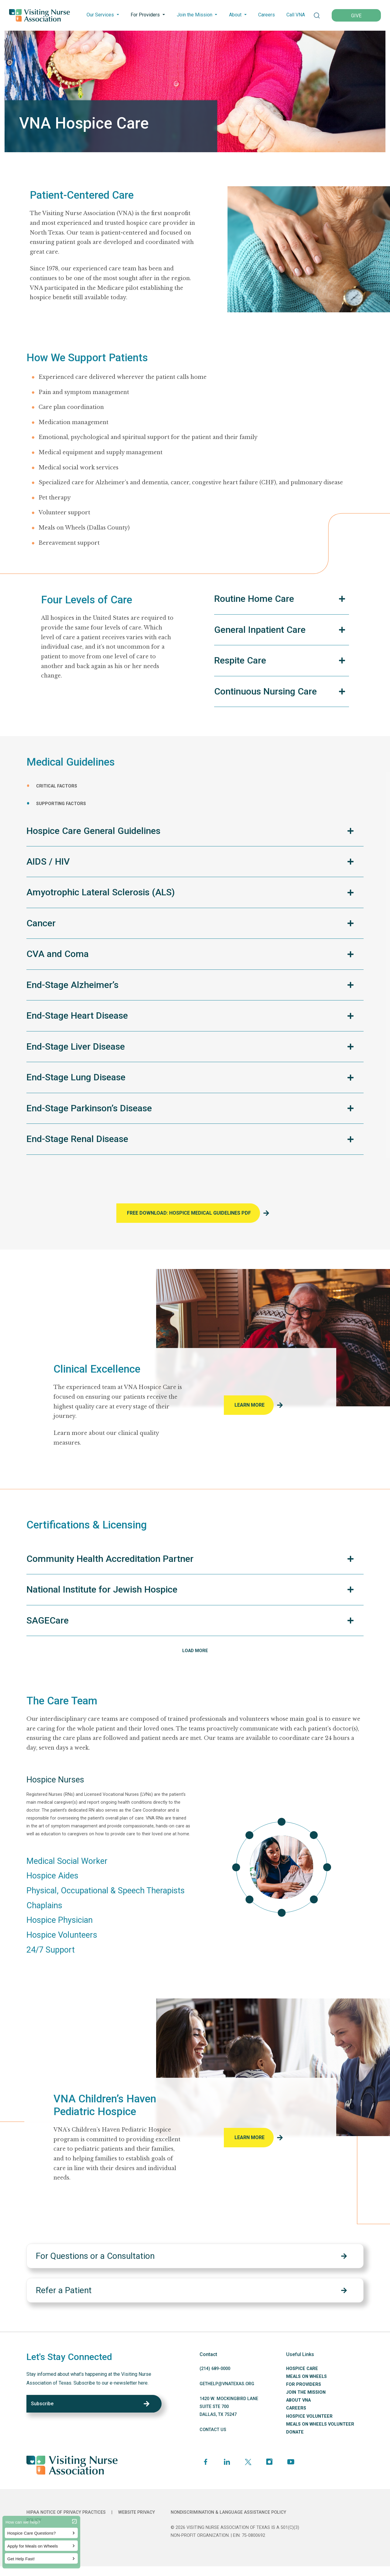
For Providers (145, 15)
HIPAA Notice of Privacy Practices (66, 2512)
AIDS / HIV (48, 861)
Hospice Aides (52, 1876)
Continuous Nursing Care (265, 691)
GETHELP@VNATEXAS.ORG (227, 2383)
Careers (266, 15)
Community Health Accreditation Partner (109, 1558)
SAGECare (47, 1620)
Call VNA (295, 15)
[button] (317, 15)
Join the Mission (194, 15)
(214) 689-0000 (215, 2368)
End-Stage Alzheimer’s (72, 984)
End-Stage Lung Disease (75, 1077)
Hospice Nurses (55, 1780)
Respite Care (240, 660)
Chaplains (44, 1905)
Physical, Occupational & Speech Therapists (105, 1890)
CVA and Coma (57, 953)
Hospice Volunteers (61, 1935)
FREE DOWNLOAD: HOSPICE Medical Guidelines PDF (189, 1213)
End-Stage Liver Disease (75, 1046)
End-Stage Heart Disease (77, 1015)
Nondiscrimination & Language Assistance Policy (228, 2512)
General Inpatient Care (260, 629)
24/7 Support (50, 1950)
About (235, 15)
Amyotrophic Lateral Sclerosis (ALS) (100, 892)
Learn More (249, 1405)
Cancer (41, 923)
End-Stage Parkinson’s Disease (89, 1108)
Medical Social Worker (67, 1861)
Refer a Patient (64, 2290)
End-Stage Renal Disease (77, 1139)
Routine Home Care (254, 598)
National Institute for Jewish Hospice (101, 1589)
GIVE (356, 16)
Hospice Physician (59, 1920)
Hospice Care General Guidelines (93, 830)
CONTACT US (213, 2429)
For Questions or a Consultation (95, 2256)
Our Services (100, 15)
